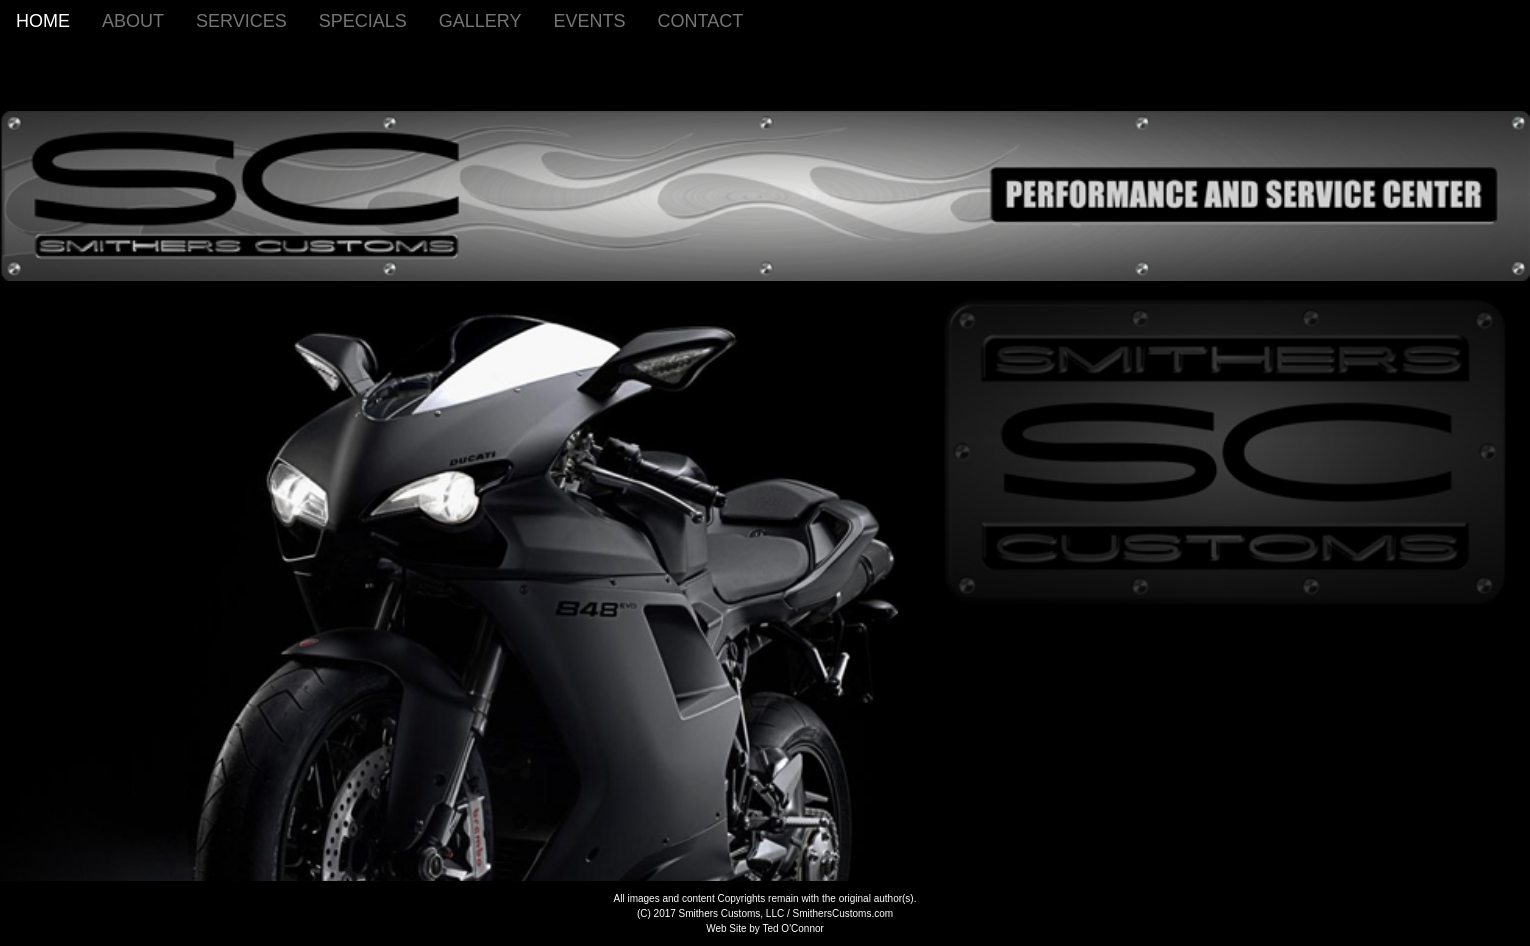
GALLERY (480, 21)
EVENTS (589, 21)
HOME (43, 21)
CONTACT (701, 21)
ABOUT (133, 21)
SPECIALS (363, 21)
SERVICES (241, 21)
